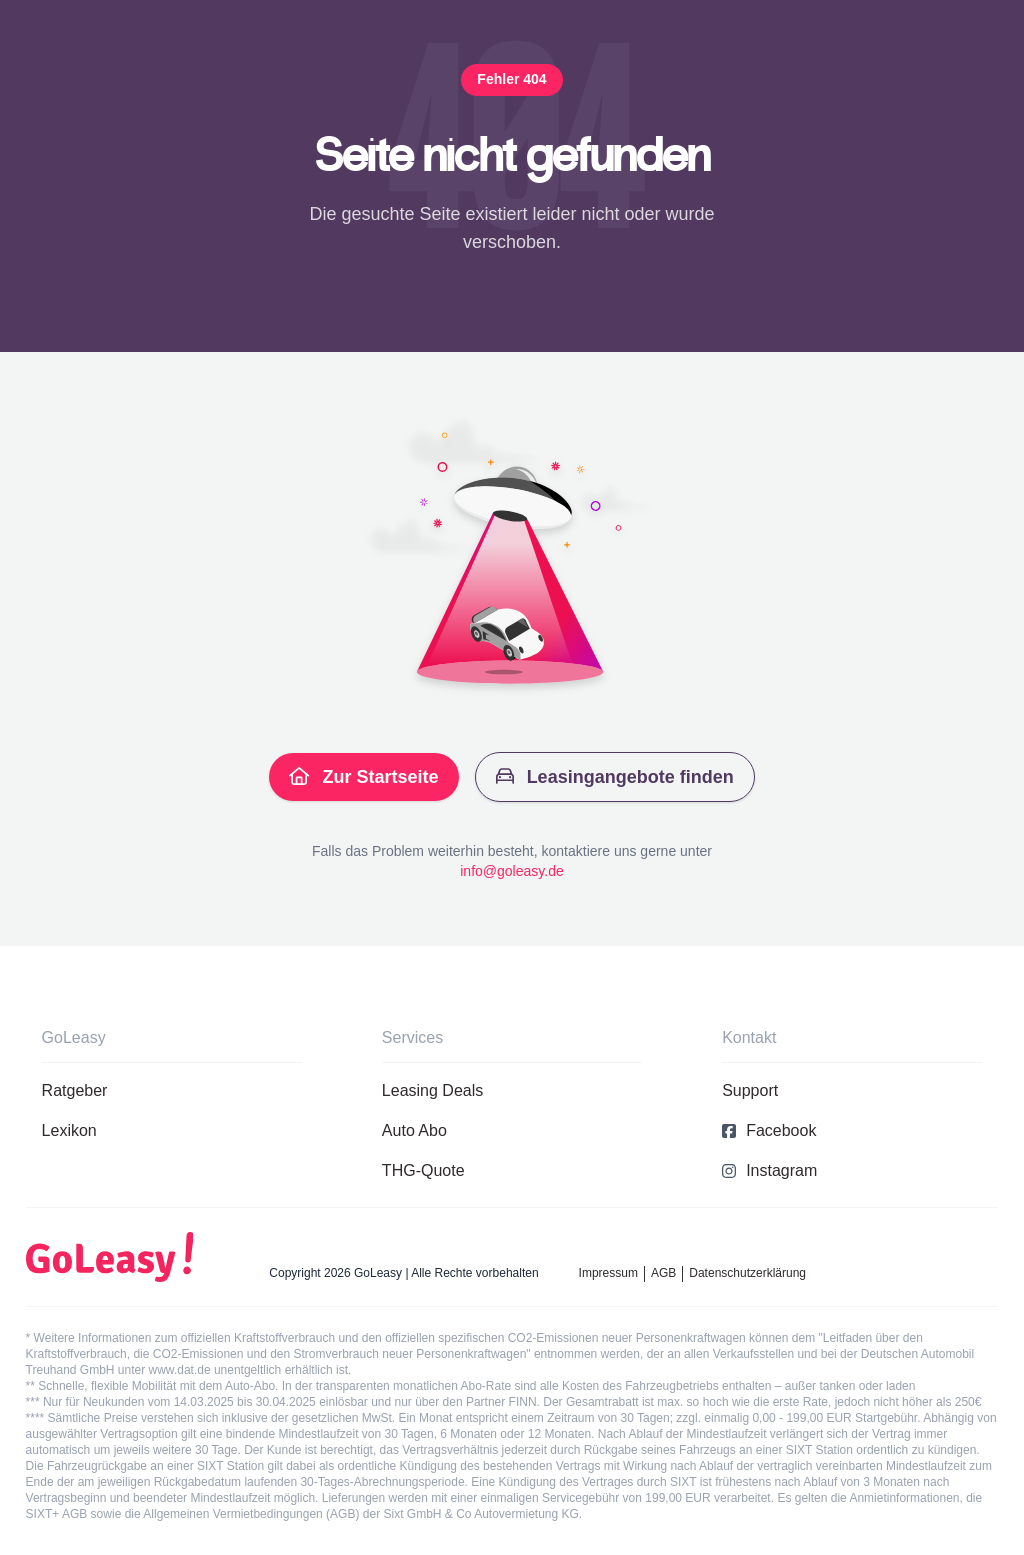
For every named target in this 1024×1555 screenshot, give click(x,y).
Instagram (769, 1170)
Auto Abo (414, 1130)
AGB (663, 1273)
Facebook (769, 1130)
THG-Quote (423, 1170)
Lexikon (69, 1130)
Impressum (608, 1273)
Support (750, 1090)
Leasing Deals (432, 1090)
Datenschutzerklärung (747, 1273)
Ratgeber (75, 1090)
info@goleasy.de (511, 871)
